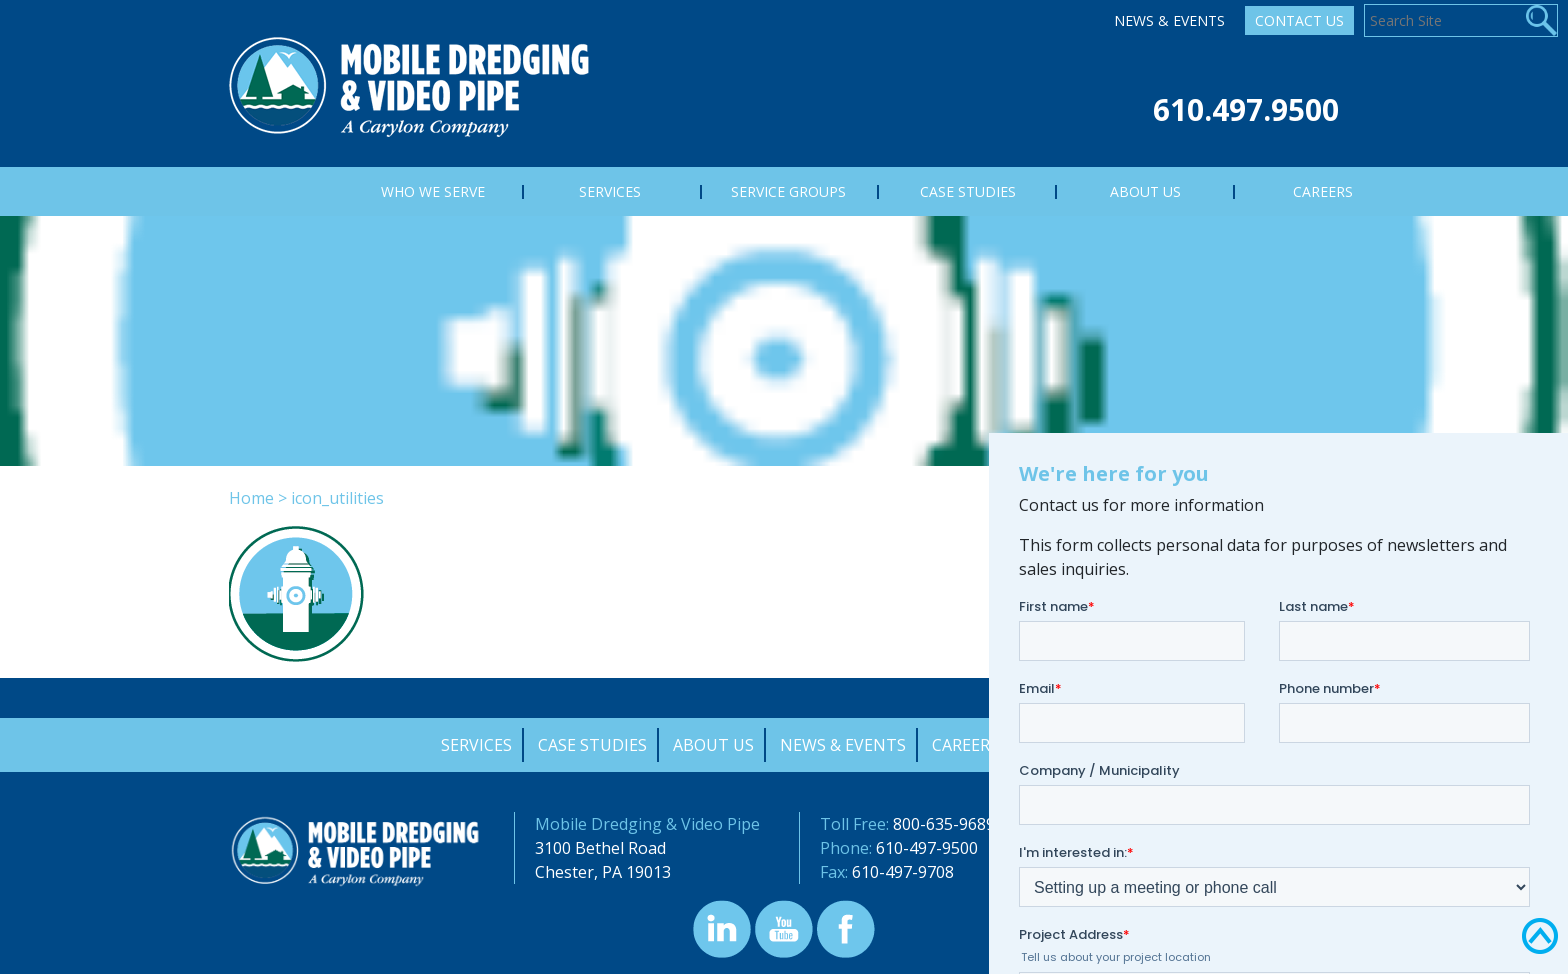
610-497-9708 (903, 872)
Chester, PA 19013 (603, 872)
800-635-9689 (944, 824)
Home (251, 498)
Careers (965, 745)
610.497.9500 (1246, 109)
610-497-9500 (927, 848)
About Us (713, 745)
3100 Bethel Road (600, 848)
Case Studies (592, 745)
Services (476, 745)
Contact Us (1299, 20)
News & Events (1169, 20)
